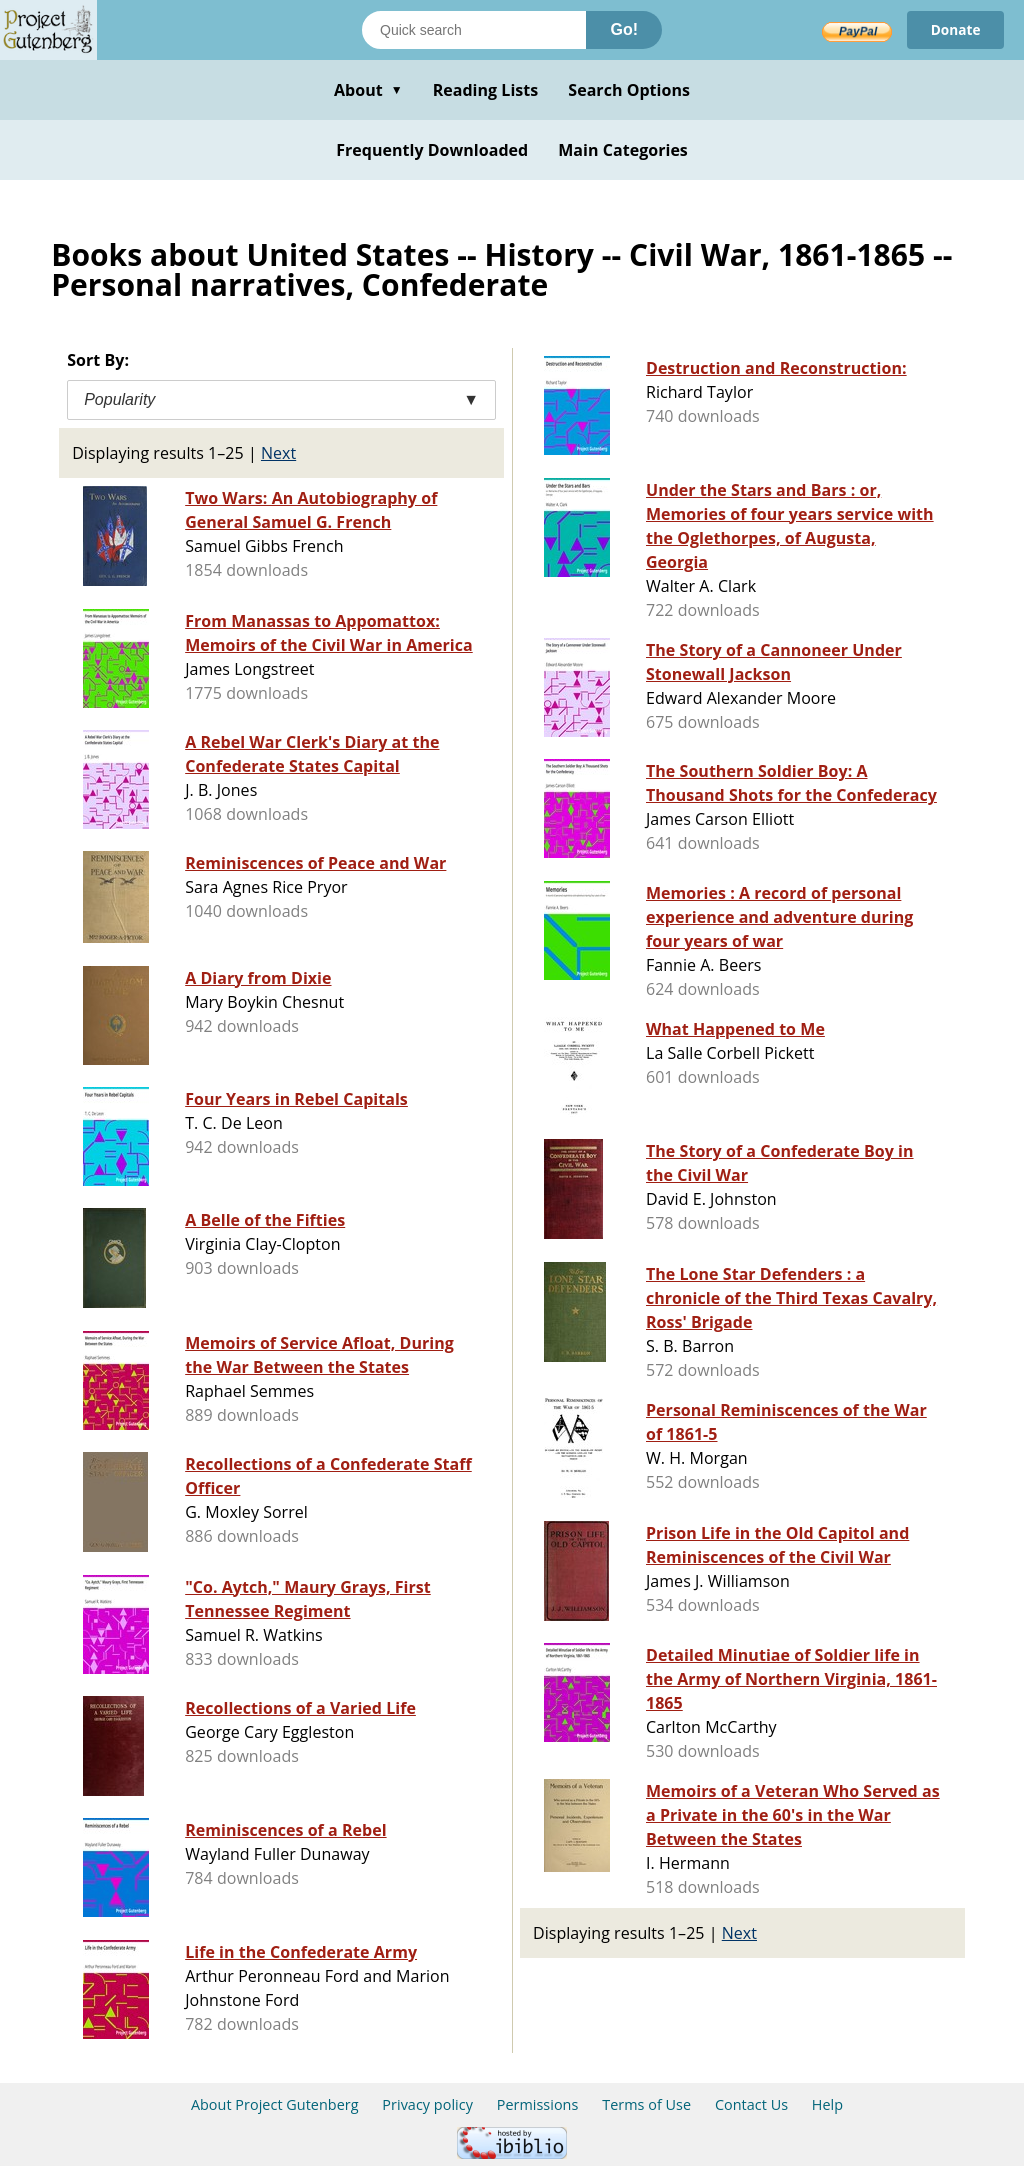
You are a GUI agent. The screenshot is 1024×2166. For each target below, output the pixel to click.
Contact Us (751, 2104)
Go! (624, 29)
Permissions (538, 2104)
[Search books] (474, 30)
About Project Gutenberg (275, 2104)
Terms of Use (646, 2104)
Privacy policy (427, 2104)
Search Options (629, 90)
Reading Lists (486, 90)
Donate (954, 29)
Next (278, 453)
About (368, 90)
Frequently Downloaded (432, 150)
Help (827, 2104)
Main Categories (623, 150)
